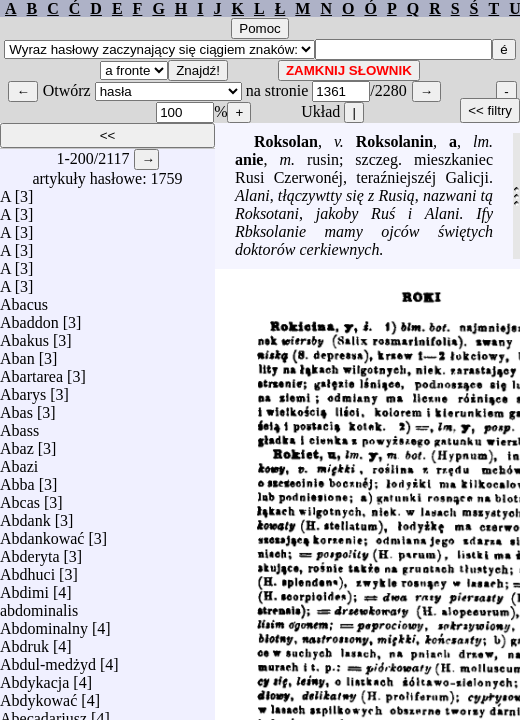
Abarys (23, 389)
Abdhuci (27, 569)
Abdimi (24, 587)
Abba (17, 479)
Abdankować (42, 533)
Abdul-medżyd (48, 659)
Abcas (20, 497)
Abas (16, 407)
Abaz (17, 443)
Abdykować (38, 695)
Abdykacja (34, 677)
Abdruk (24, 641)
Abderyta (30, 551)
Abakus (24, 335)
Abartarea (31, 371)
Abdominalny (44, 623)
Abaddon (29, 317)
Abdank (25, 515)
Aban (17, 353)
